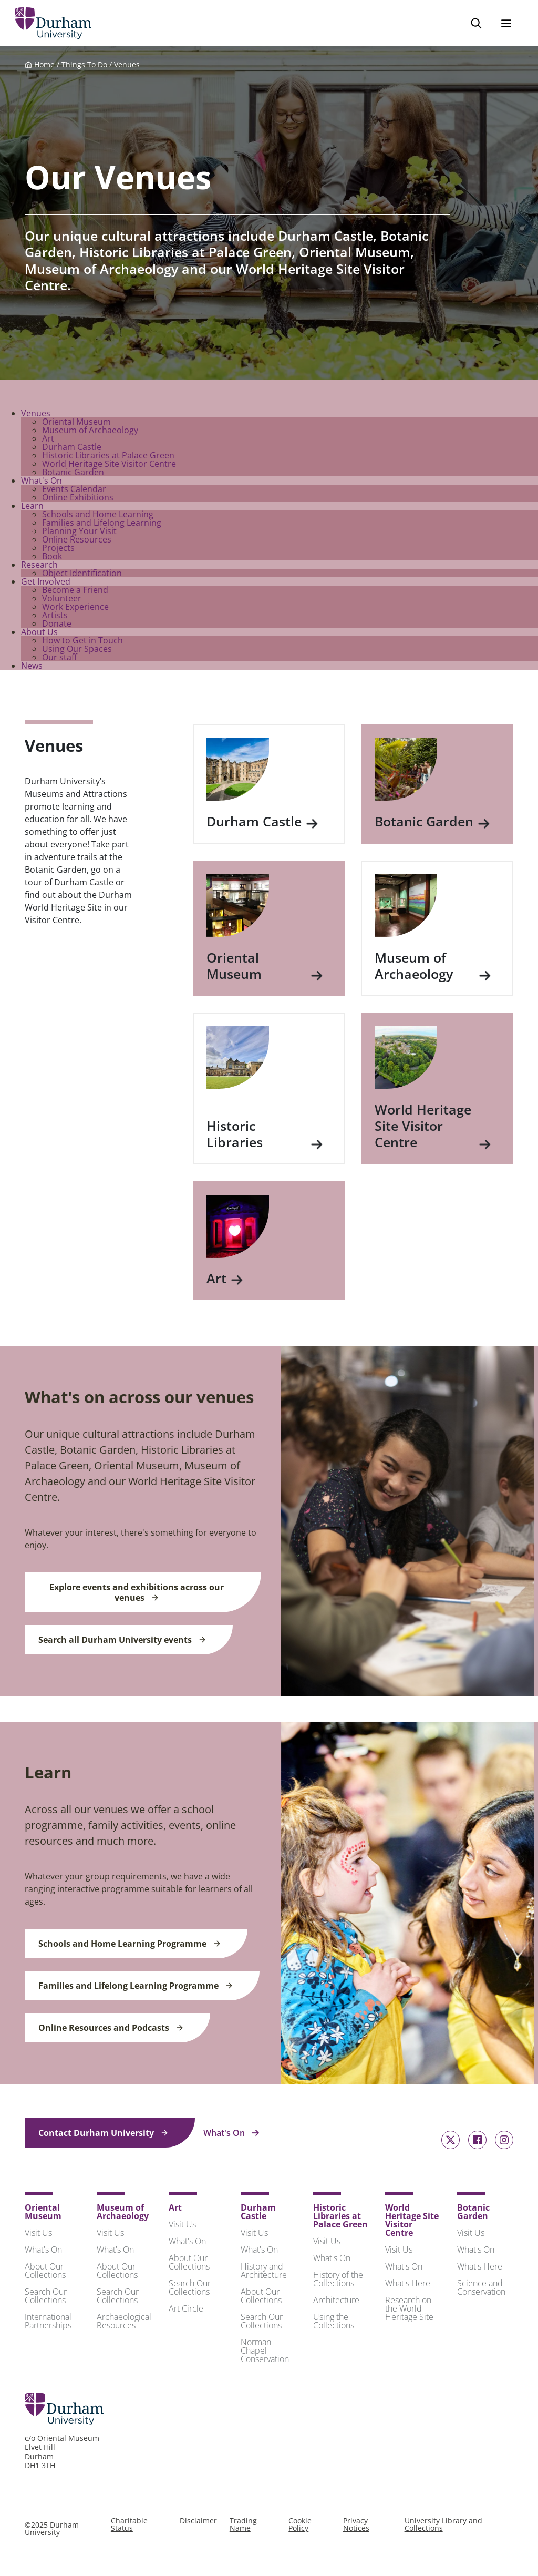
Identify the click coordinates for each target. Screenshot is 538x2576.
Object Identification (82, 575)
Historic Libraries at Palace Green (108, 457)
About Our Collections (45, 2273)
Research (39, 567)
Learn (32, 508)
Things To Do (84, 66)
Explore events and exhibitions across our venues (136, 1594)
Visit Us (38, 2235)
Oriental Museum (76, 424)
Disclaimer (198, 2523)
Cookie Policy (300, 2526)
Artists (55, 617)
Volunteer (61, 600)
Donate (56, 625)
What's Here (407, 2285)
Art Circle (186, 2310)
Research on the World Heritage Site (409, 2310)
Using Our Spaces (77, 651)
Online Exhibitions (77, 499)
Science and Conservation (481, 2289)
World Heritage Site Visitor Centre (109, 466)
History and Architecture (264, 2273)
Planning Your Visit (79, 533)
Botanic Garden (73, 474)
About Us (39, 634)
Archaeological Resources (124, 2323)
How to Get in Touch (82, 642)
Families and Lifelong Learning (101, 524)
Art (48, 440)
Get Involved (45, 583)
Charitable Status (129, 2526)
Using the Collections (333, 2323)
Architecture (336, 2302)
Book (52, 558)
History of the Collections (338, 2281)
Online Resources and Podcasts (111, 2030)
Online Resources (76, 541)
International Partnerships (48, 2323)
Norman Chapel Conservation (265, 2352)
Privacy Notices (356, 2526)
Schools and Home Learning (97, 516)
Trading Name (243, 2526)
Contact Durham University (103, 2135)
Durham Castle (71, 449)
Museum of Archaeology (90, 432)
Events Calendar (74, 491)
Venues (127, 66)
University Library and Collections (443, 2526)
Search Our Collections (46, 2298)
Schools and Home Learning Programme (129, 1945)
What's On (41, 482)
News (32, 667)
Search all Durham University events (122, 1642)
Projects (58, 550)
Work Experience (75, 609)
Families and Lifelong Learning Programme (135, 1988)
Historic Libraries (264, 1136)
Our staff (59, 659)
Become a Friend (75, 592)
